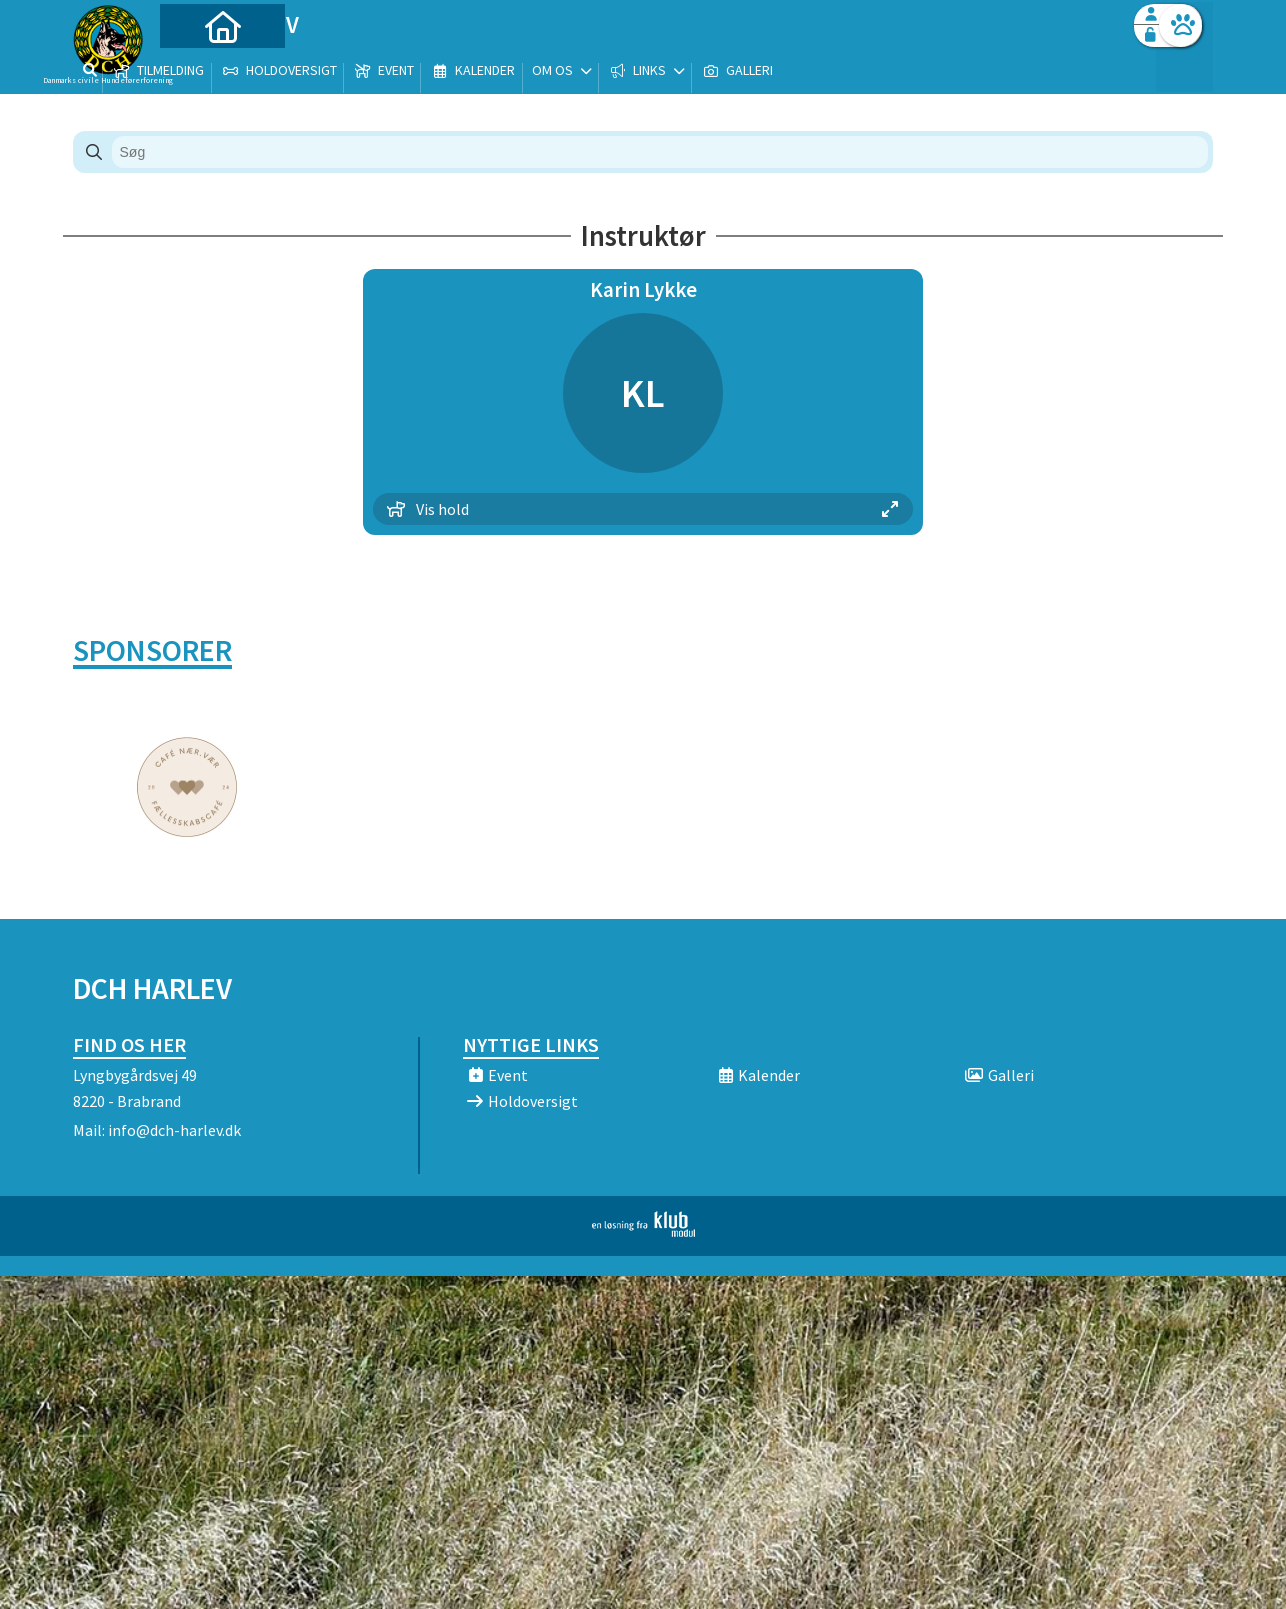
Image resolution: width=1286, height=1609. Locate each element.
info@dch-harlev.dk (174, 1130)
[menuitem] (198, 67)
